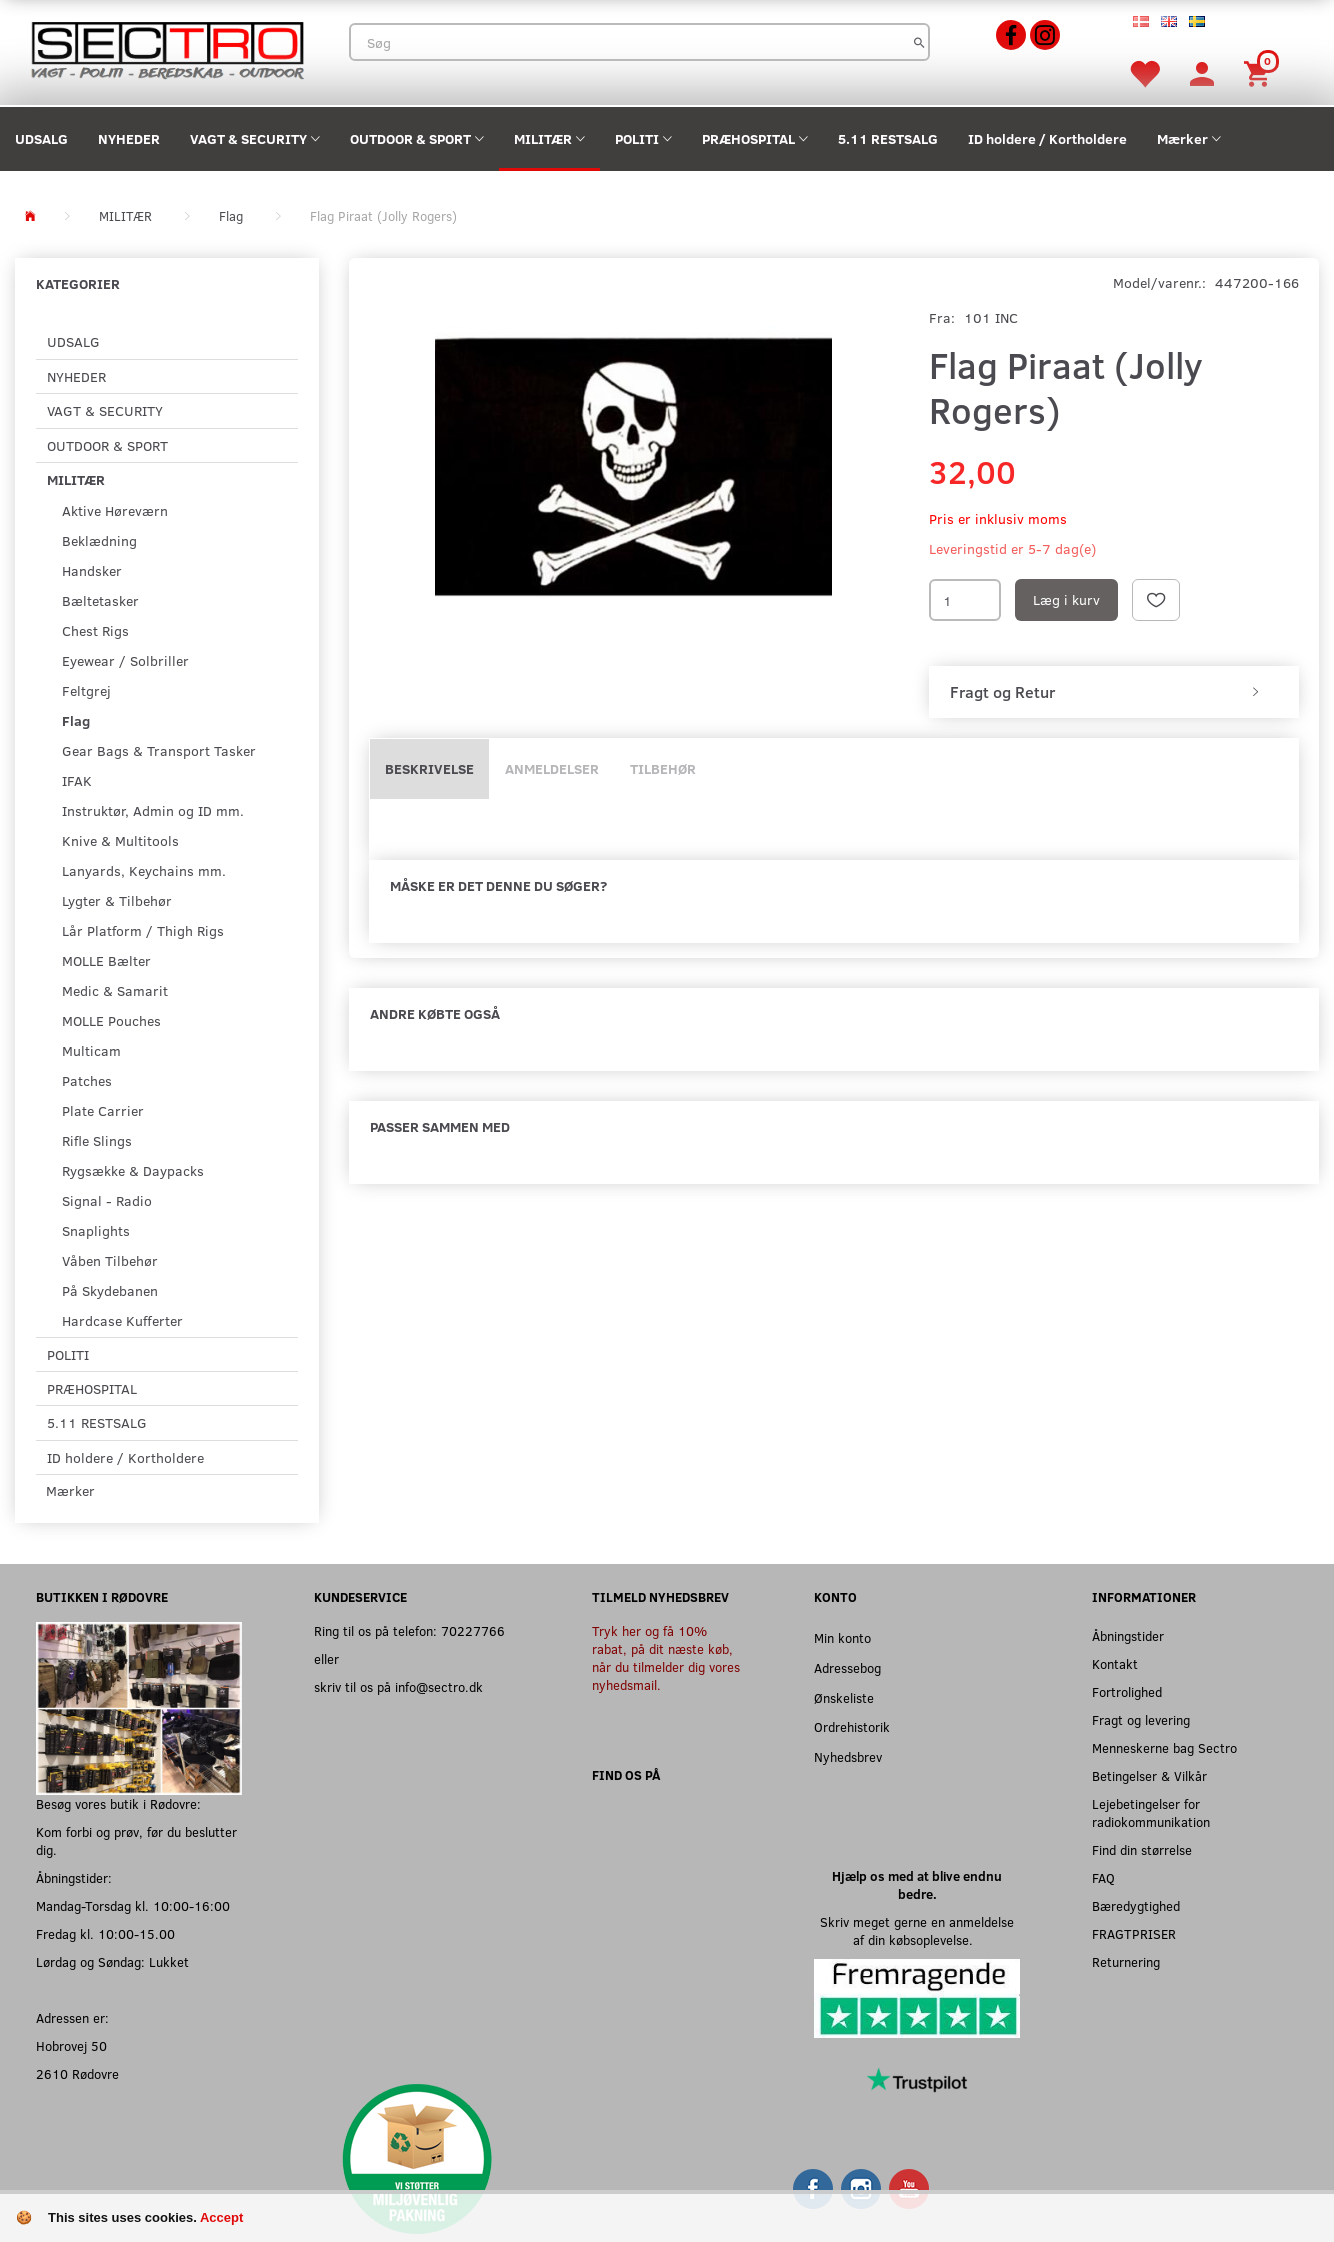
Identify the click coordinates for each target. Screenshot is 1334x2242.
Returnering (1126, 1961)
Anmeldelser (552, 768)
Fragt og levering (1141, 1719)
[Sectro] (167, 48)
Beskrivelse (429, 768)
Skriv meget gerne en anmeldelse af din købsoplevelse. (917, 1930)
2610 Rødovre (77, 2073)
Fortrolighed (1127, 1691)
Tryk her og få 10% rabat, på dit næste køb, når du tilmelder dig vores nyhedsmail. (666, 1657)
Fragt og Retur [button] (1002, 692)
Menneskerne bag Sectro (1164, 1747)
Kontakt (1115, 1663)
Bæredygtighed (1136, 1905)
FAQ (1103, 1877)
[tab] (1114, 692)
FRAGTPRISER (1134, 1933)
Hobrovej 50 (71, 2045)
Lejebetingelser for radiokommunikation (1151, 1812)
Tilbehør (663, 768)
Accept (221, 2217)
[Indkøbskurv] (1260, 72)
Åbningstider (1128, 1635)
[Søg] (919, 42)
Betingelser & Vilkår (1149, 1775)
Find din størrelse (1142, 1849)
